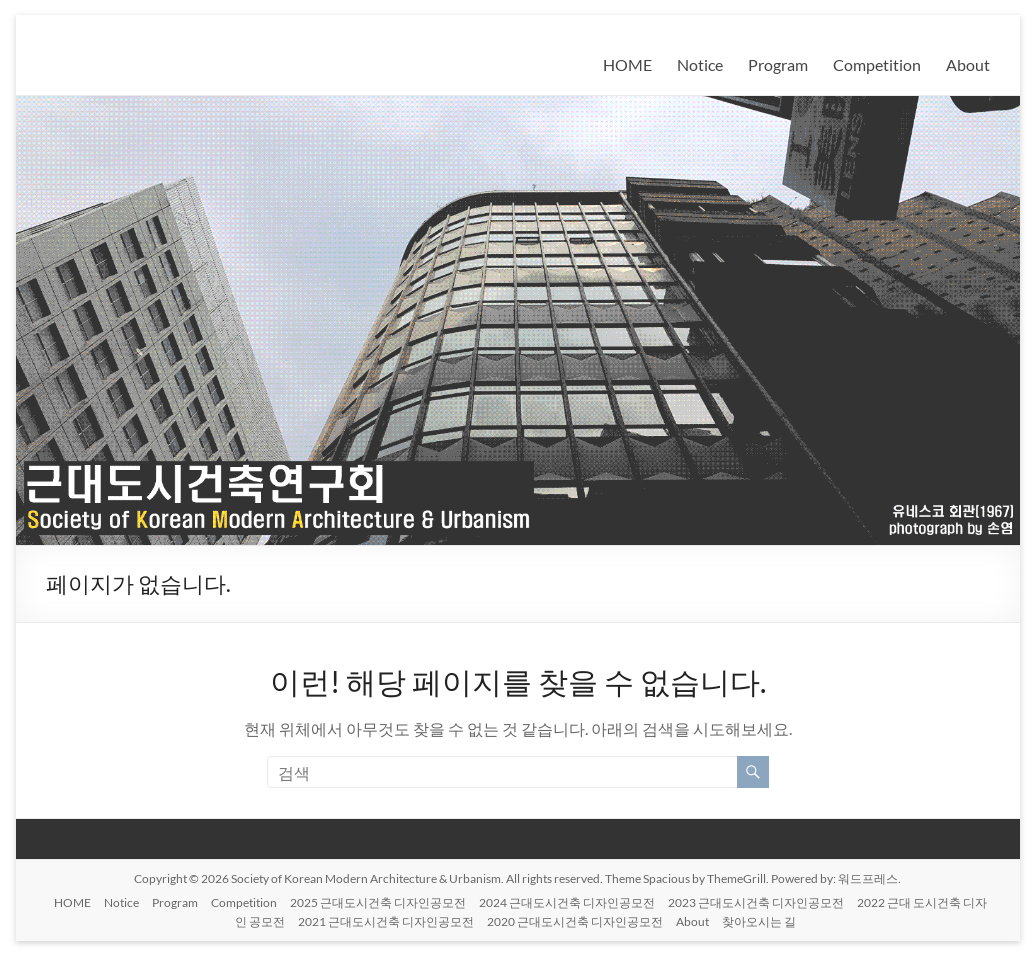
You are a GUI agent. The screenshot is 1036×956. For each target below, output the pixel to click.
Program (778, 64)
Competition (877, 64)
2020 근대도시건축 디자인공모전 (575, 921)
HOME (627, 64)
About (968, 64)
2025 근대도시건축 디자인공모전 (378, 902)
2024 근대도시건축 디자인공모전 (567, 902)
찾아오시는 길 (759, 921)
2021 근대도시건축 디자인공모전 (386, 921)
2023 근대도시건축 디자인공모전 (756, 902)
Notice (700, 64)
